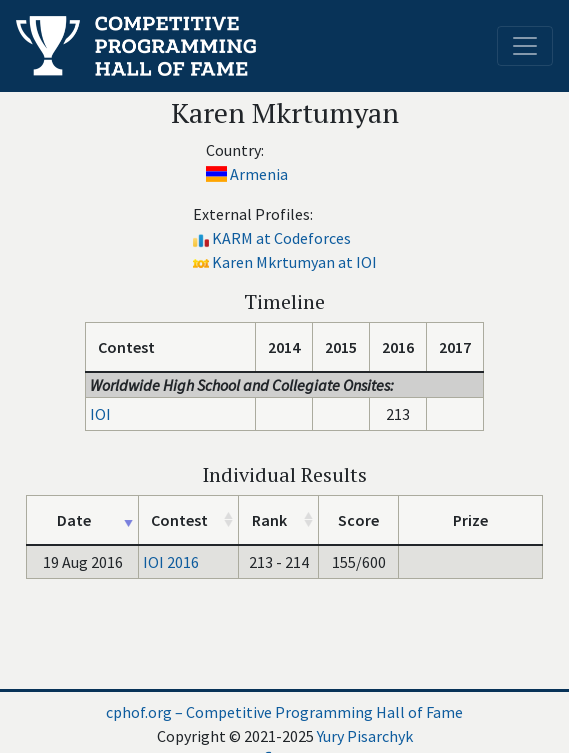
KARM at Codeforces (281, 238)
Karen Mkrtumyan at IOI (294, 262)
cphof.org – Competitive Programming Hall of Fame (284, 712)
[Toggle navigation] (525, 46)
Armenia (259, 174)
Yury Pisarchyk (365, 736)
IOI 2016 (171, 562)
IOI (100, 414)
